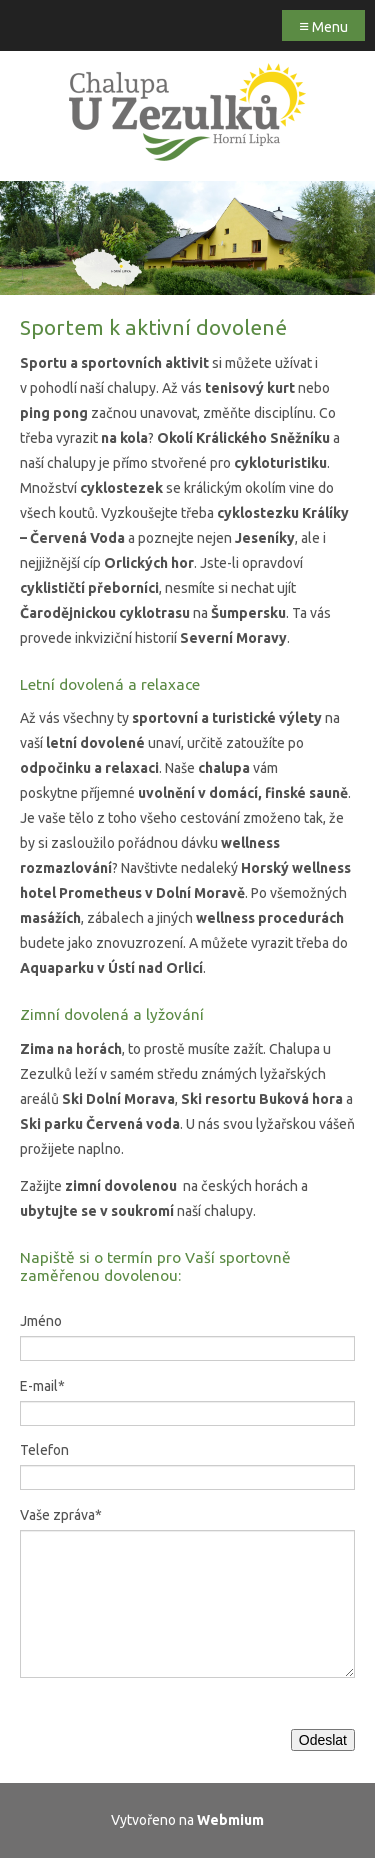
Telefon (44, 1450)
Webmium (230, 1820)
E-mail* (42, 1386)
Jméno (41, 1321)
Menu (323, 25)
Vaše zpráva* (61, 1515)
